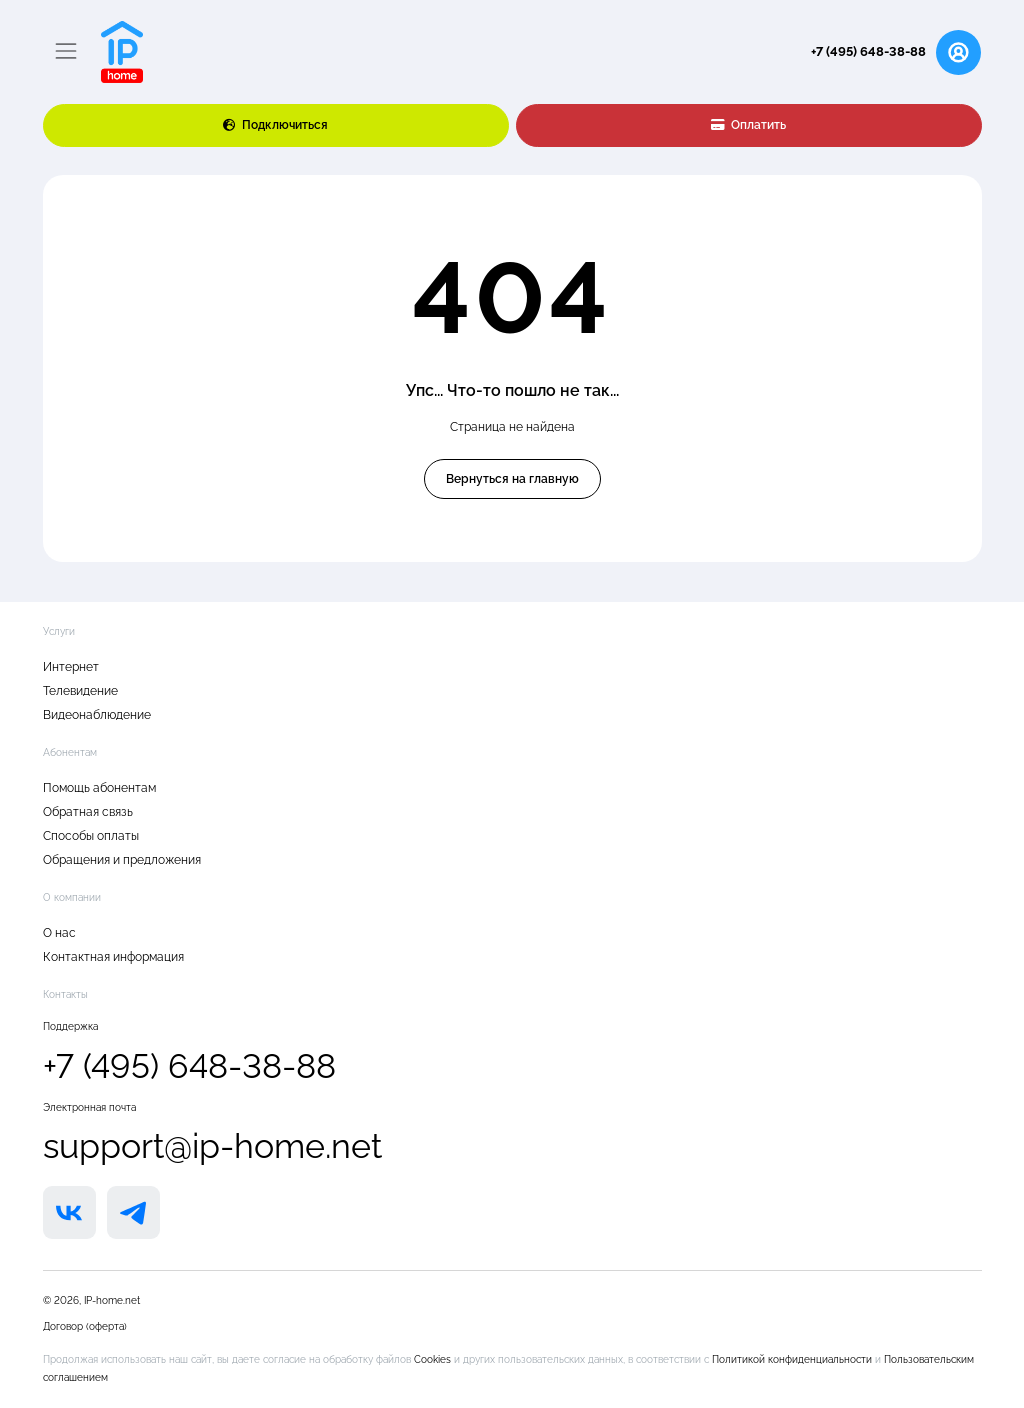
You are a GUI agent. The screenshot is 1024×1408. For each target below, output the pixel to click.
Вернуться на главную (512, 479)
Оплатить (749, 125)
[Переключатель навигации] (66, 51)
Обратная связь (88, 812)
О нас (59, 933)
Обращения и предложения (122, 860)
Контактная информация (113, 957)
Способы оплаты (91, 836)
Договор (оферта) (85, 1326)
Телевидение (80, 691)
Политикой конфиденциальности (793, 1359)
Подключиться (275, 125)
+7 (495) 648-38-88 (868, 51)
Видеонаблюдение (97, 715)
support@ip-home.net (212, 1146)
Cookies (434, 1359)
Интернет (71, 667)
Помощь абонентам (99, 788)
